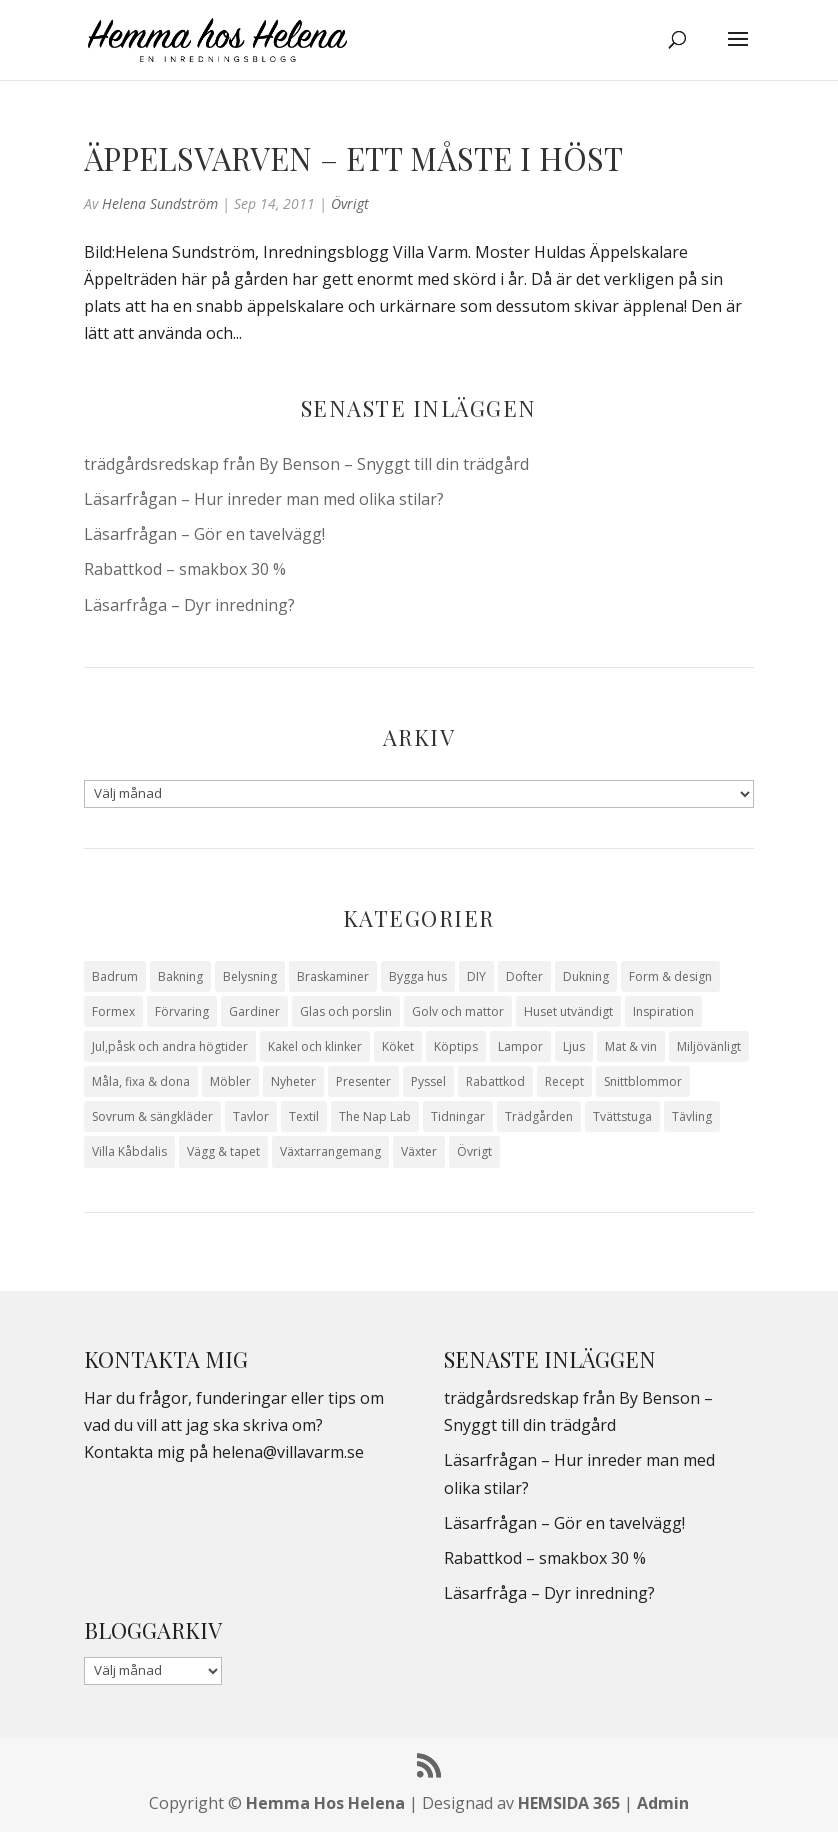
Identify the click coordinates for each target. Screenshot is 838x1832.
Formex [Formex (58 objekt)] (113, 1011)
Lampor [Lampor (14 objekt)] (520, 1046)
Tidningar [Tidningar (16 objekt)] (458, 1116)
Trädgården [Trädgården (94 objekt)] (539, 1116)
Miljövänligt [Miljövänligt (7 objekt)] (709, 1046)
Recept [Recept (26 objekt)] (564, 1081)
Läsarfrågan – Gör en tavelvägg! (204, 534)
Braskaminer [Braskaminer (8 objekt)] (333, 976)
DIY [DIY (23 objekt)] (476, 976)
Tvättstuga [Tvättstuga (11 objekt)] (622, 1116)
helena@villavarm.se (288, 1452)
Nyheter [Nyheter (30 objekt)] (293, 1081)
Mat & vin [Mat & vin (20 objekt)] (631, 1046)
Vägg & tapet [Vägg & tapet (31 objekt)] (223, 1151)
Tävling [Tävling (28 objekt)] (692, 1116)
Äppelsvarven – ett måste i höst (353, 158)
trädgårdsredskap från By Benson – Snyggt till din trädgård (306, 464)
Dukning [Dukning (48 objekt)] (586, 976)
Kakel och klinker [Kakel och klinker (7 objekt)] (315, 1046)
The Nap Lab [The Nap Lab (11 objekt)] (375, 1116)
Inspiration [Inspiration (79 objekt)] (663, 1011)
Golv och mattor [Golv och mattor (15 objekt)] (458, 1011)
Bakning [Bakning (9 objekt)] (180, 976)
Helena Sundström (160, 203)
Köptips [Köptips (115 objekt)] (456, 1046)
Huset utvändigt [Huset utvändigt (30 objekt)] (568, 1011)
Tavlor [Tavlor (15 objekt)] (251, 1116)
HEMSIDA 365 (569, 1803)
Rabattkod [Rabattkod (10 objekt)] (495, 1081)
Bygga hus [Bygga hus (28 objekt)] (418, 976)
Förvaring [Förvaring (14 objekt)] (182, 1011)
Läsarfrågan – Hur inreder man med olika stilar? (264, 499)
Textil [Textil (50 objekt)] (304, 1116)
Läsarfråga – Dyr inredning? (189, 605)
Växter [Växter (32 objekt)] (419, 1151)
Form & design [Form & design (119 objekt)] (670, 976)
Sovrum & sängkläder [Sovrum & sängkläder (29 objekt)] (152, 1116)
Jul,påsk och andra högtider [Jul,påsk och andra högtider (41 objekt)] (170, 1046)
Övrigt (350, 203)
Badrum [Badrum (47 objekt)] (115, 976)
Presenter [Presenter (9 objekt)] (363, 1081)
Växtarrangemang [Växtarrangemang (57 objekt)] (330, 1151)
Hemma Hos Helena (325, 1803)
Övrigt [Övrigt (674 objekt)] (474, 1151)
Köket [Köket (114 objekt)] (398, 1046)
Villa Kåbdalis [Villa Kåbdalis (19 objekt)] (129, 1151)
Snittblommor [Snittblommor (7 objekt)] (643, 1081)
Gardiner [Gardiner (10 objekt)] (254, 1011)
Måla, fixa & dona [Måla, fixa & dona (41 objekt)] (141, 1081)
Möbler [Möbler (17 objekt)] (230, 1081)
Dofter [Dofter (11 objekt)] (524, 976)
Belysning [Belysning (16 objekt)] (250, 976)
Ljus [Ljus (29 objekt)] (574, 1046)
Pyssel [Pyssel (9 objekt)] (428, 1081)
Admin (663, 1803)
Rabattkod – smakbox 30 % (185, 569)
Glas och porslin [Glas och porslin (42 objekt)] (346, 1011)
